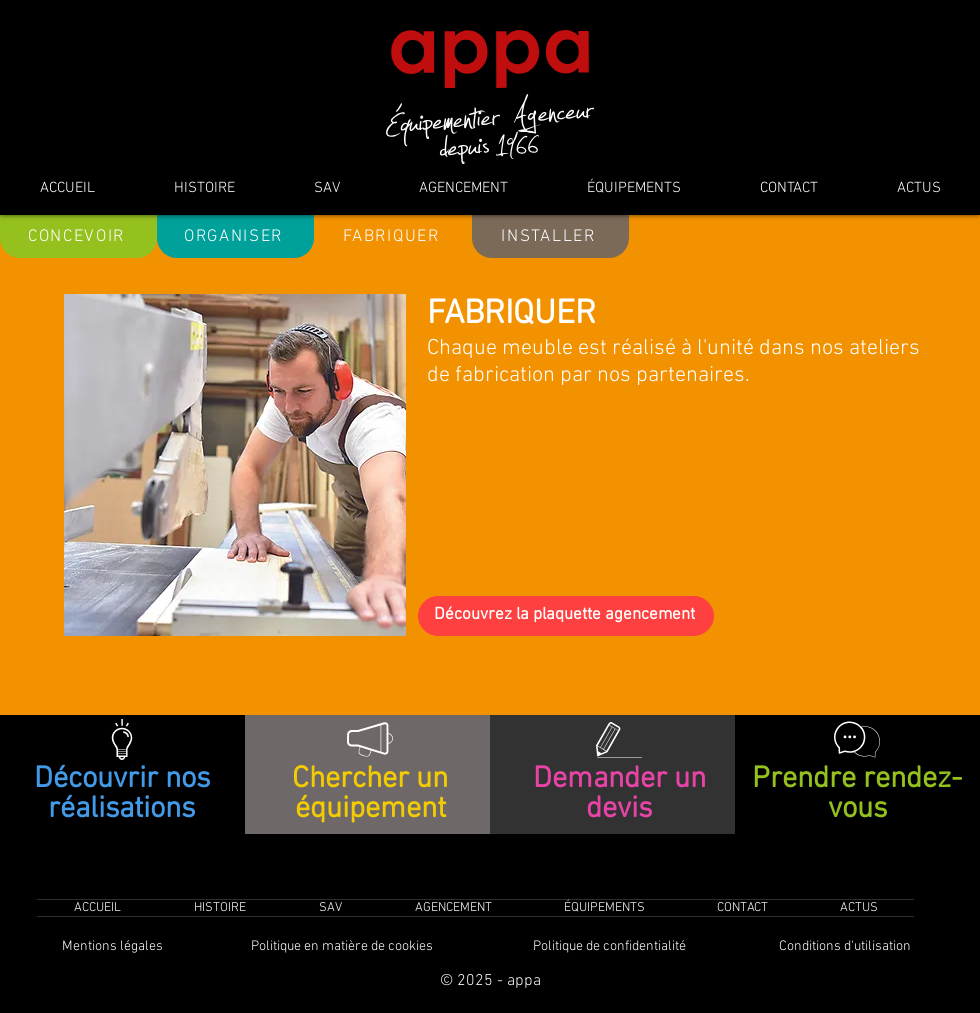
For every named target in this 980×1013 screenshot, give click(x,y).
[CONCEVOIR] (78, 236)
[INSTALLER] (550, 236)
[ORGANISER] (235, 236)
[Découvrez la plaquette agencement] (566, 616)
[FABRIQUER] (393, 236)
